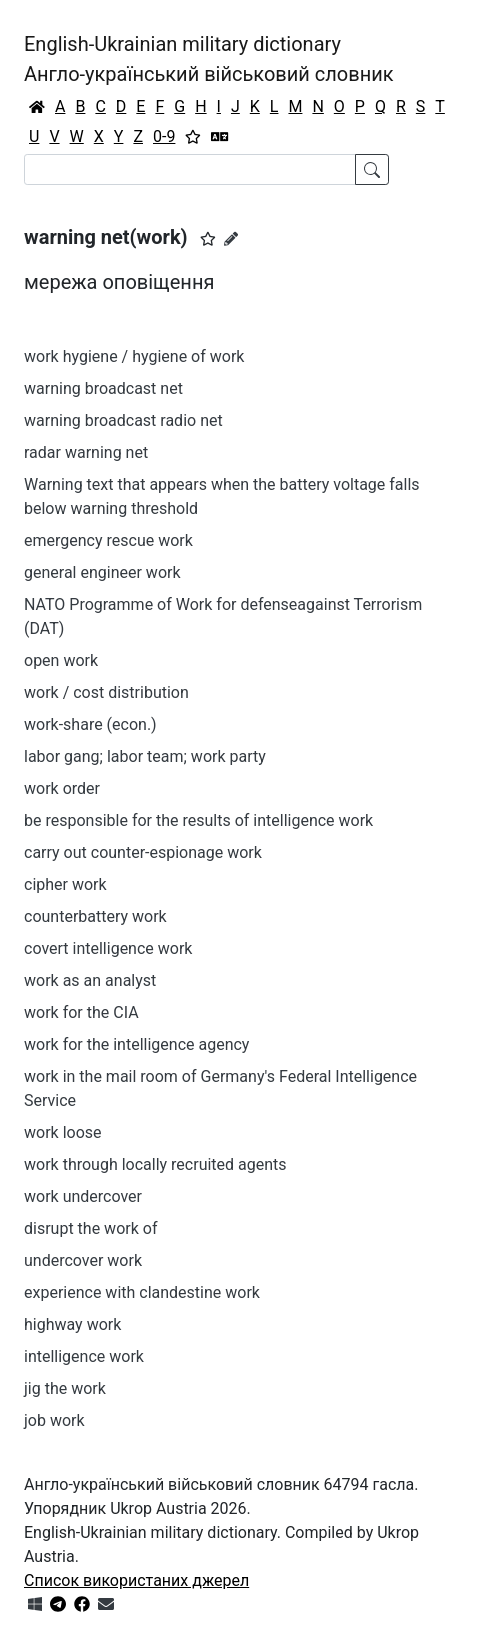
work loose (63, 1132)
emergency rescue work (108, 540)
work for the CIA (81, 1012)
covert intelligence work (108, 948)
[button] (208, 239)
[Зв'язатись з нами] (106, 1604)
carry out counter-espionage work (143, 852)
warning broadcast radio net (123, 420)
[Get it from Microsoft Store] (35, 1604)
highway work (72, 1324)
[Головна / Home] (37, 107)
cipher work (65, 884)
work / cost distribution (106, 692)
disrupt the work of (90, 1228)
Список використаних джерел (136, 1580)
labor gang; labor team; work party (145, 756)
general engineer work (102, 572)
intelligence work (84, 1356)
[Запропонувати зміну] (231, 239)
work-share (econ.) (90, 724)
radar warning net (86, 452)
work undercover (83, 1196)
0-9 (164, 136)
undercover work (83, 1260)
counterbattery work (95, 916)
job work (54, 1420)
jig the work (65, 1388)
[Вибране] (193, 137)
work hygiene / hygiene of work (134, 356)
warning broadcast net (103, 388)
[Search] (190, 169)
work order (62, 788)
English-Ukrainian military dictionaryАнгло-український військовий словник (209, 59)
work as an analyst (90, 980)
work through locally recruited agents (155, 1164)
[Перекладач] (220, 137)
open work (61, 660)
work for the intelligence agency (136, 1044)
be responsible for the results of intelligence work (198, 820)
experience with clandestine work (142, 1292)
